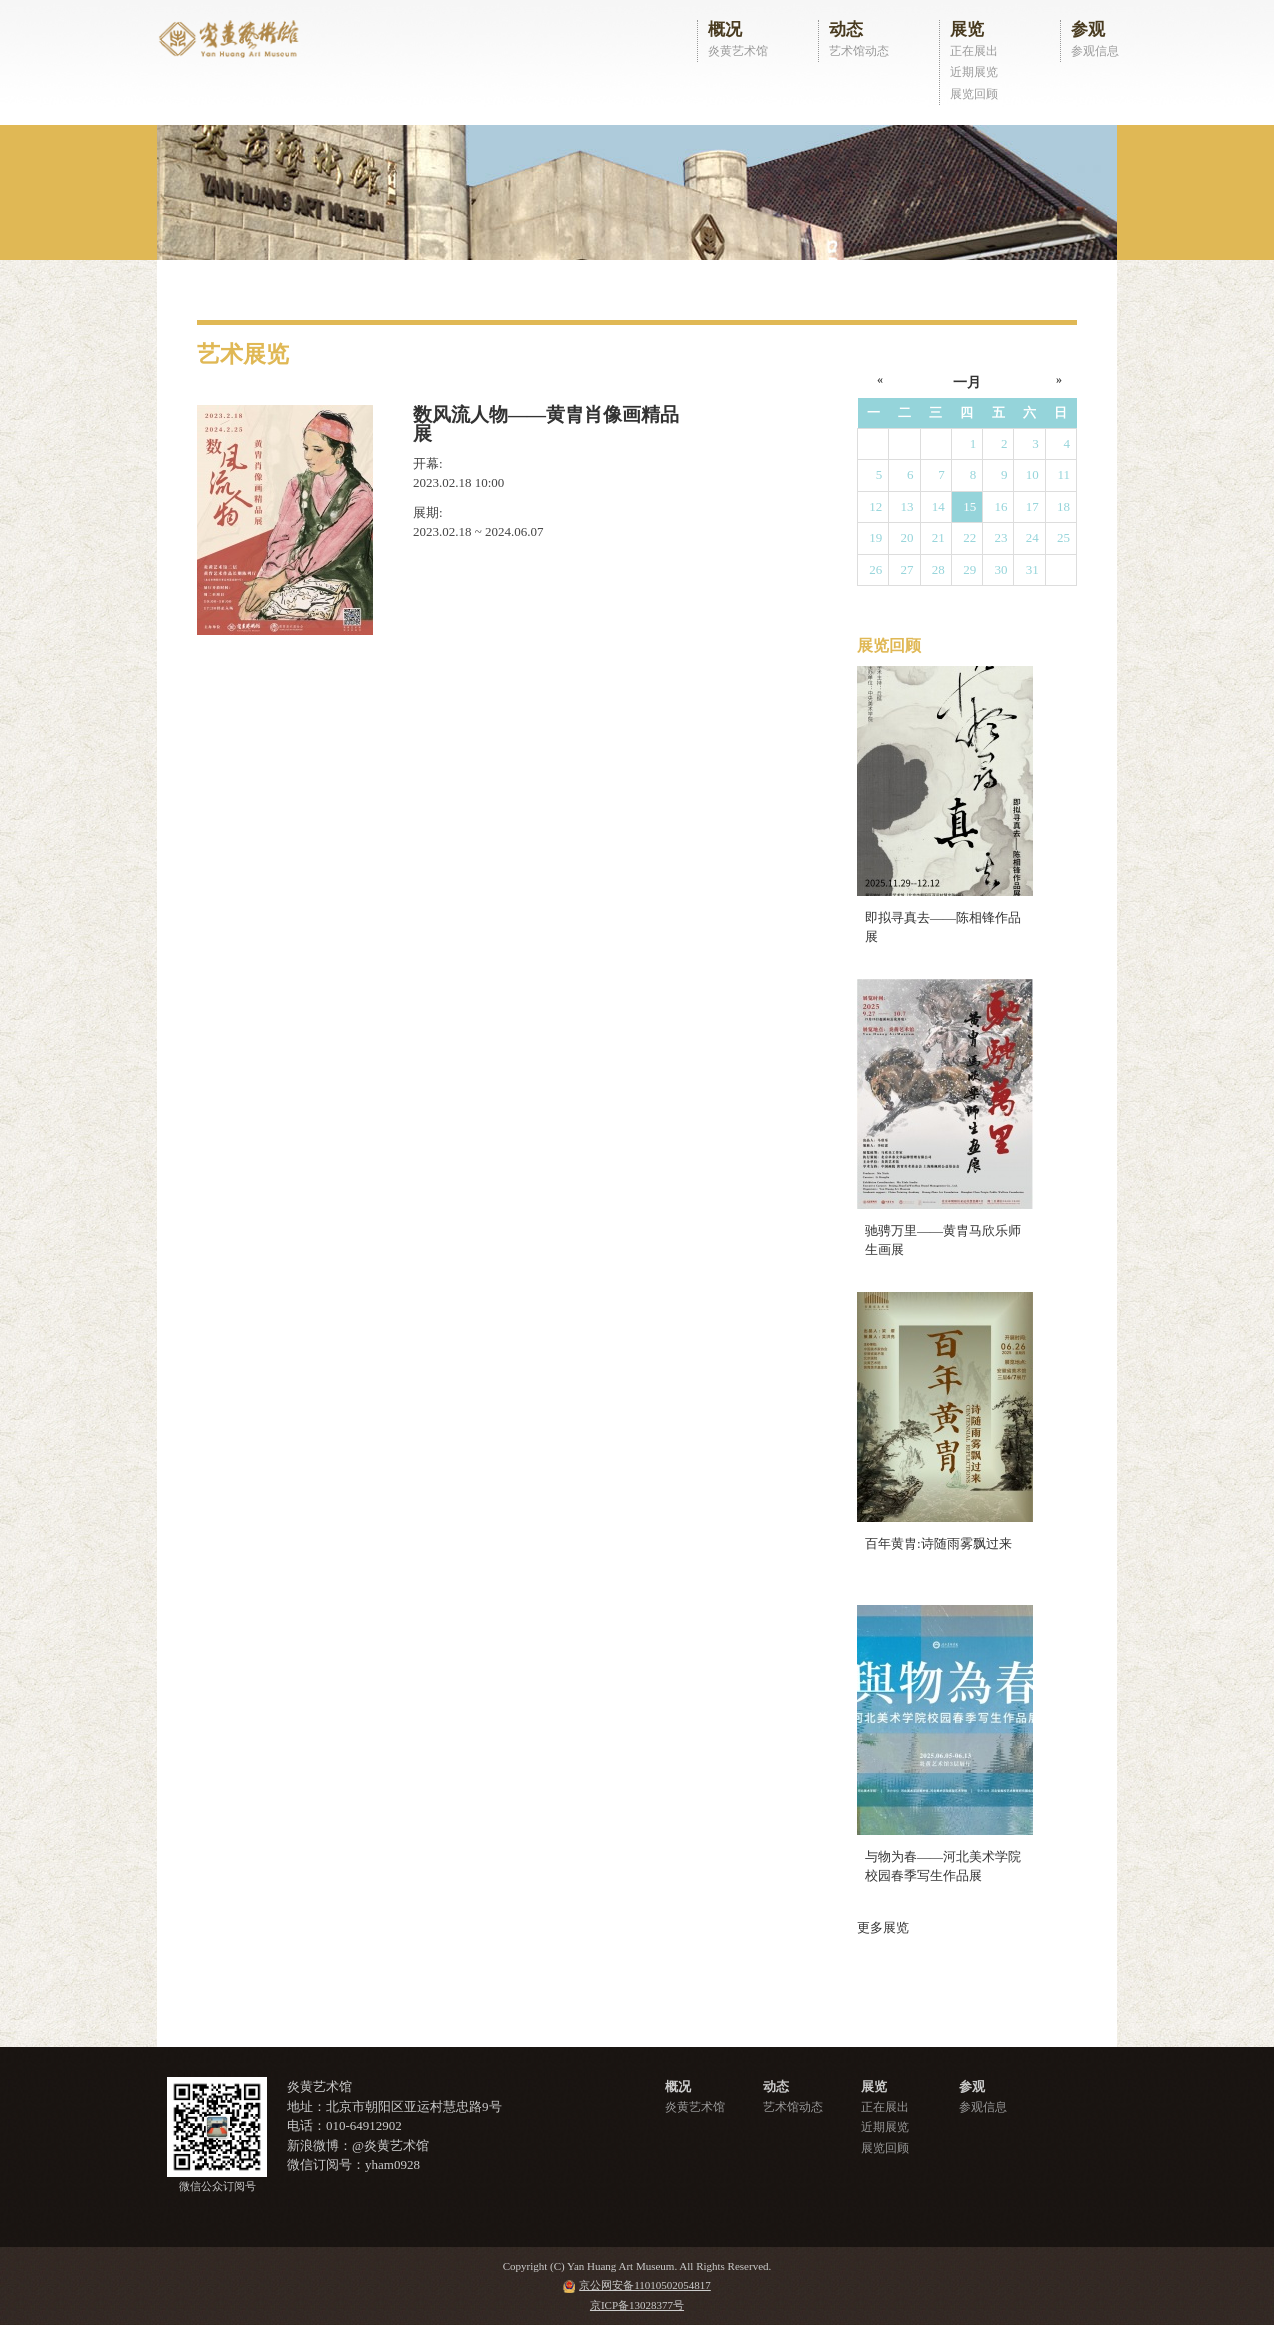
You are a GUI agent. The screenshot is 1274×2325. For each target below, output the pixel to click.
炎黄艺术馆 (738, 51)
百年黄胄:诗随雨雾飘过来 (938, 1543)
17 (1032, 506)
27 (907, 569)
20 (907, 537)
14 (938, 506)
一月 (967, 382)
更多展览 (883, 1927)
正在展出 (974, 51)
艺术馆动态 (859, 51)
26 (875, 569)
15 (969, 506)
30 (1000, 569)
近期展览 (974, 72)
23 (1000, 537)
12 (875, 506)
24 (1032, 537)
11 (1063, 474)
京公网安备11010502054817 (645, 2285)
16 (1000, 506)
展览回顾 (974, 94)
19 (875, 537)
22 (969, 537)
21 (938, 537)
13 (907, 506)
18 (1063, 506)
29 (969, 569)
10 (1032, 474)
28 (938, 569)
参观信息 (1095, 51)
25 (1063, 537)
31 (1032, 569)
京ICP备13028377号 (637, 2305)
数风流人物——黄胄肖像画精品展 (546, 424)
